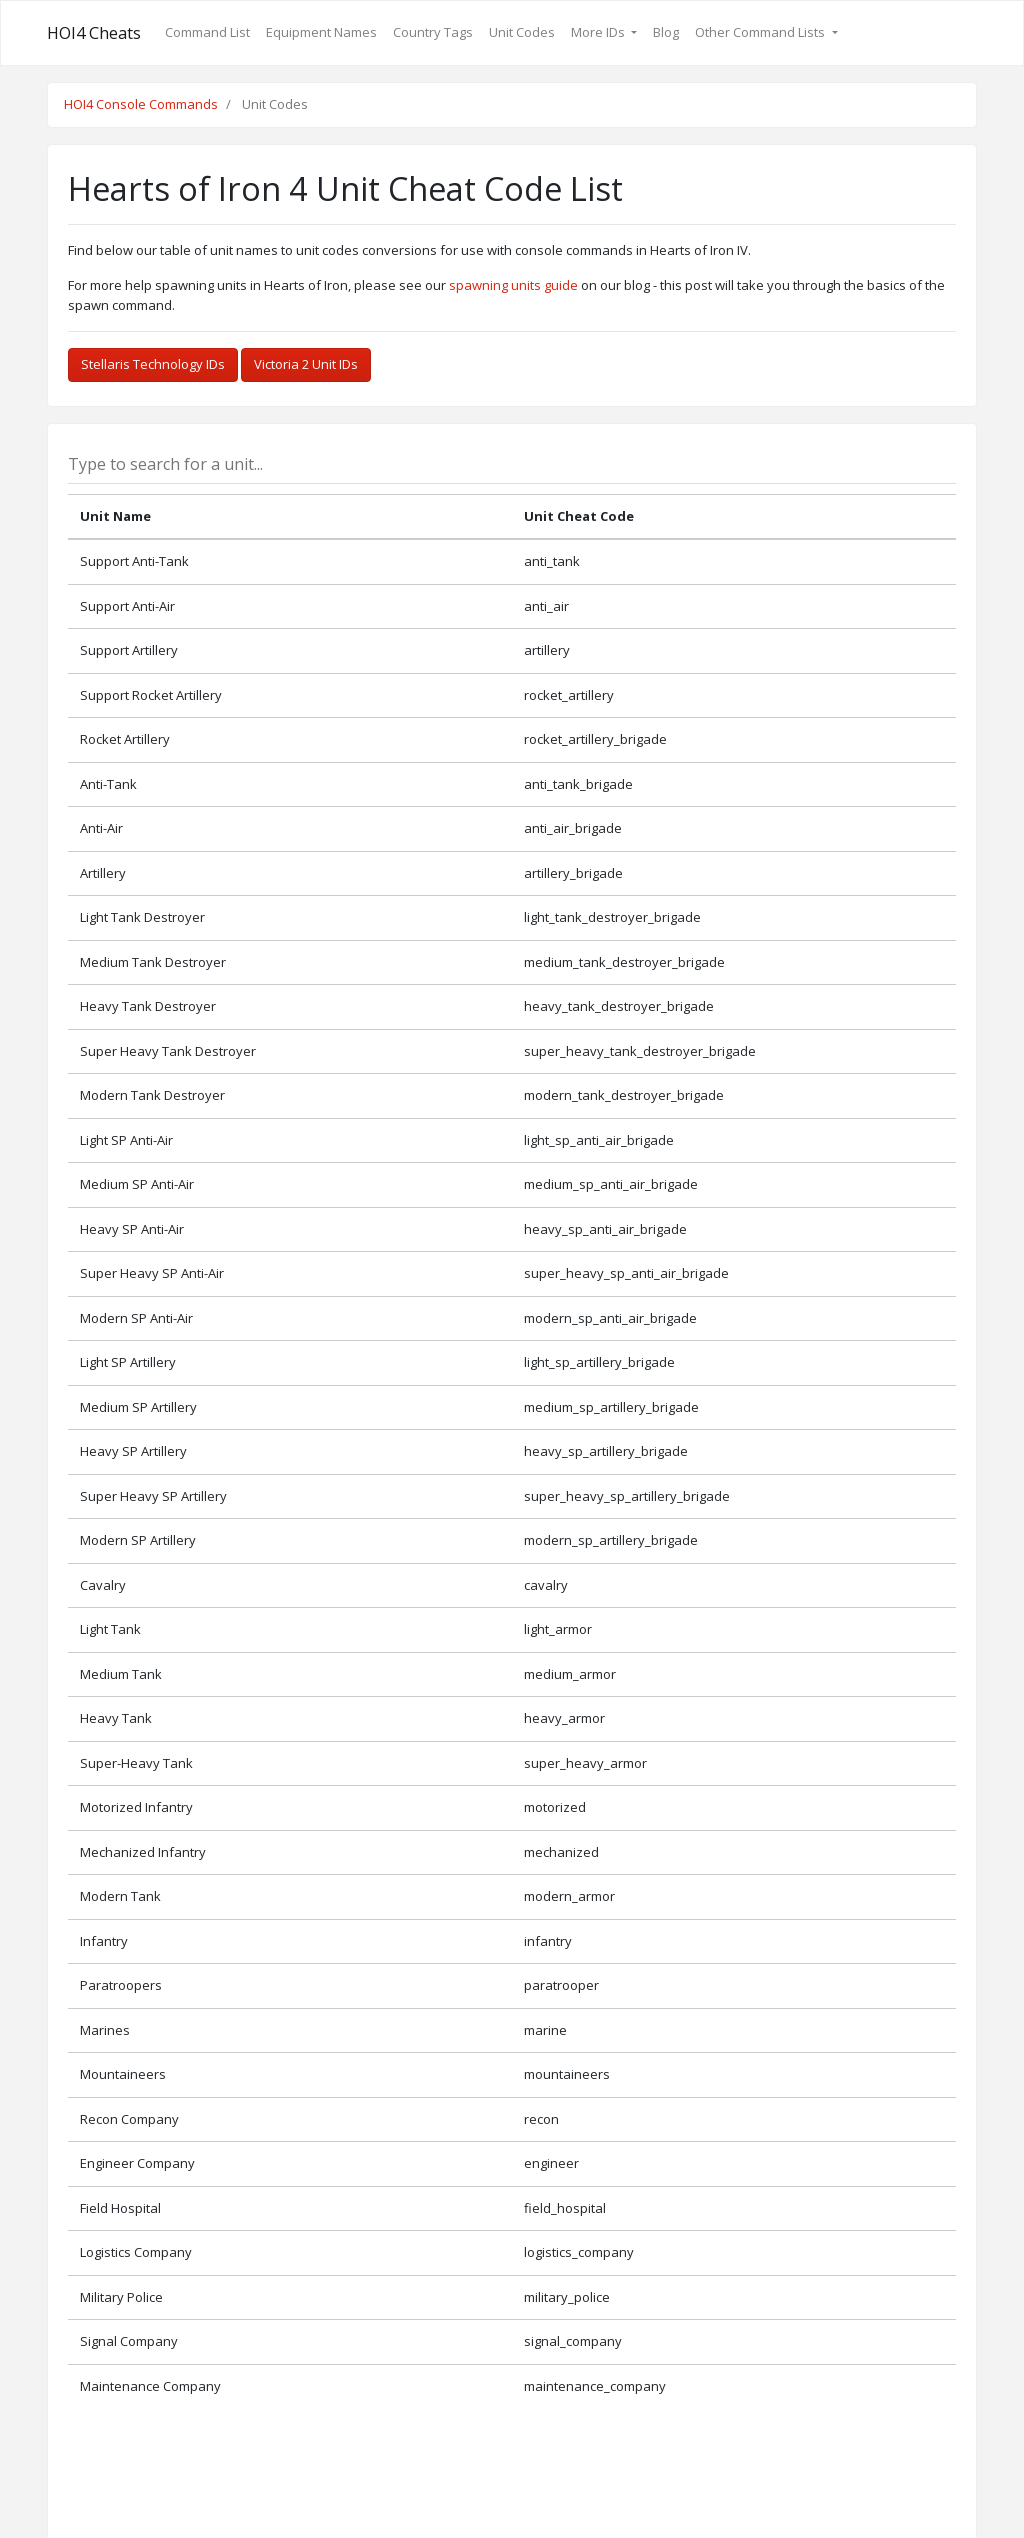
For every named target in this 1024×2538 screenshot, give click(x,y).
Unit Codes (522, 32)
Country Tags (433, 32)
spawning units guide (513, 285)
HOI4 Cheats (94, 33)
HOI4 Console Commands (141, 104)
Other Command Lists (761, 32)
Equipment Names (321, 32)
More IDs (599, 32)
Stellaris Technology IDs (153, 364)
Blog (666, 32)
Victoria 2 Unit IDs (306, 364)
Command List (207, 32)
